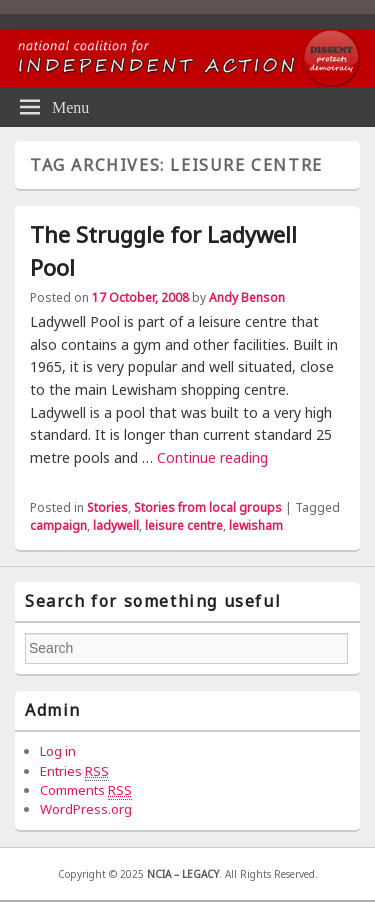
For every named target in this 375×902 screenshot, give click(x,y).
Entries (74, 771)
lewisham (256, 525)
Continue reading (212, 457)
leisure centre (184, 525)
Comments (86, 790)
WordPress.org (86, 809)
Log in (58, 751)
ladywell (116, 525)
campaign (58, 525)
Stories (107, 507)
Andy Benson (247, 297)
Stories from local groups (208, 507)
